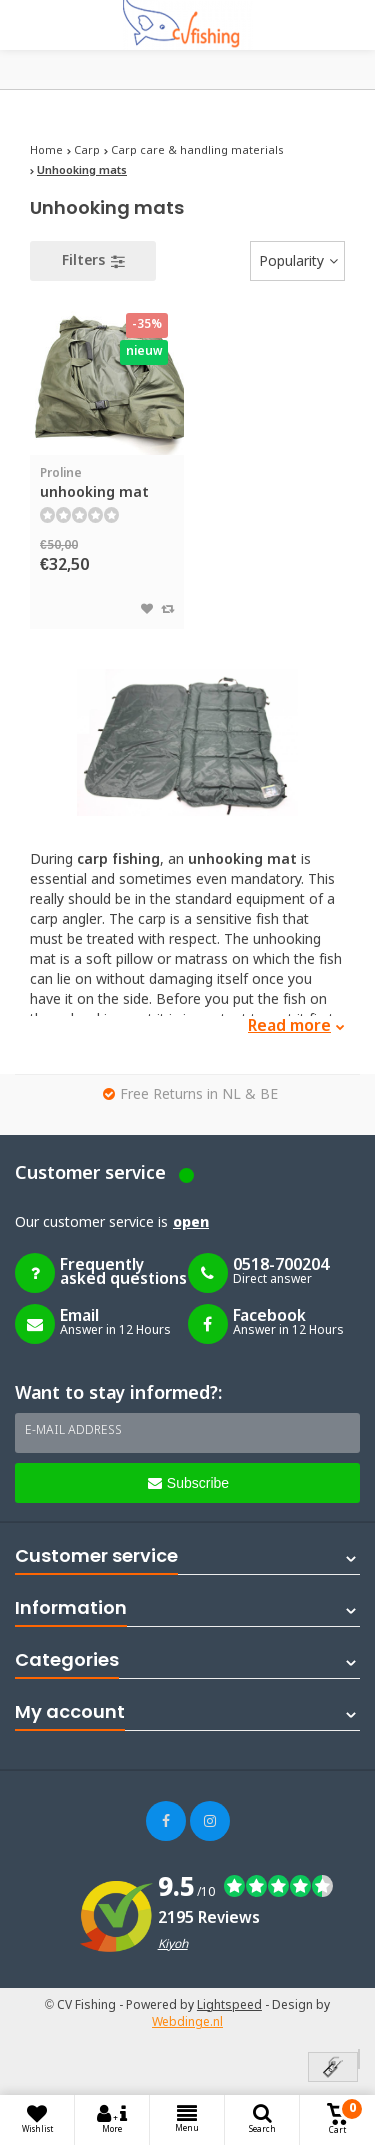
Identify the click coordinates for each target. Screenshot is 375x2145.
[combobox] (297, 261)
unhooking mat (107, 483)
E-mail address (73, 1431)
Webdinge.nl (187, 2023)
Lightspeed (229, 2006)
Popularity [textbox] (291, 262)
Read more (296, 1026)
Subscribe (188, 1483)
